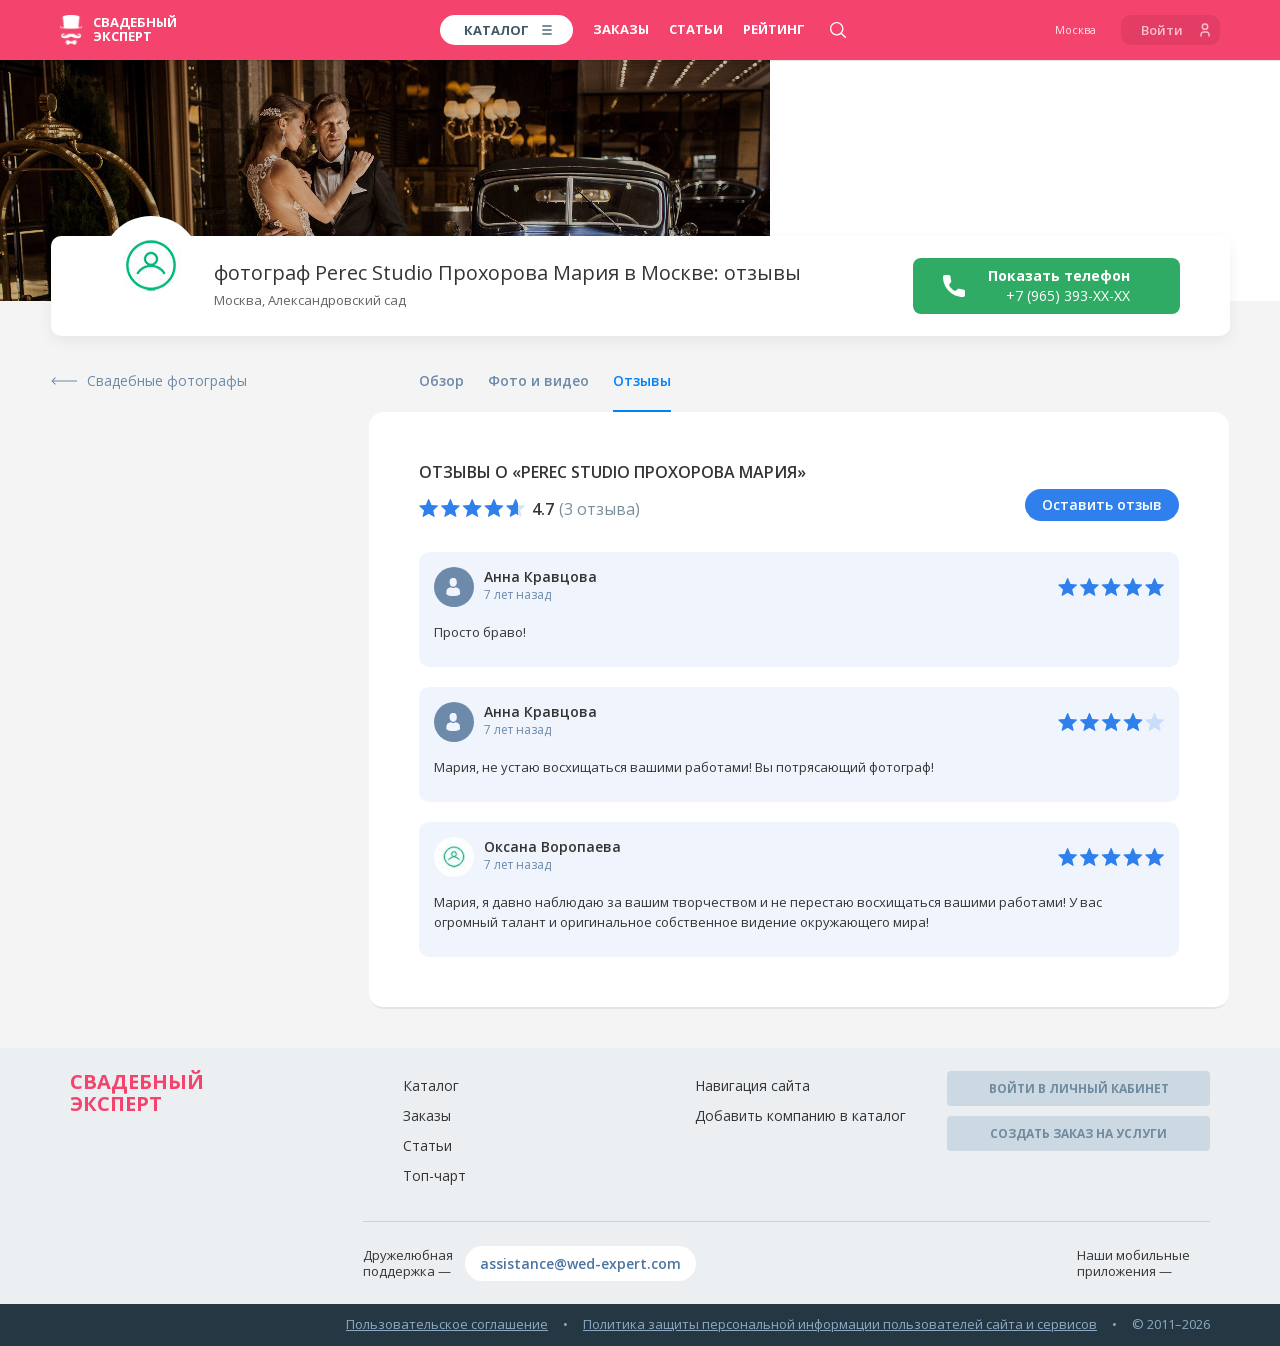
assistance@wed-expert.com (580, 1263)
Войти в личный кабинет (1079, 1088)
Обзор (441, 380)
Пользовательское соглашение (447, 1324)
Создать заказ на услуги (1078, 1133)
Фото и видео (538, 380)
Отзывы (642, 380)
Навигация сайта (752, 1085)
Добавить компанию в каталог (800, 1115)
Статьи (696, 29)
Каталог (431, 1085)
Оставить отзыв (1102, 504)
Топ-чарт (434, 1175)
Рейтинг (774, 29)
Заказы (621, 29)
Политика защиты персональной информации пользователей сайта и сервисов (840, 1324)
